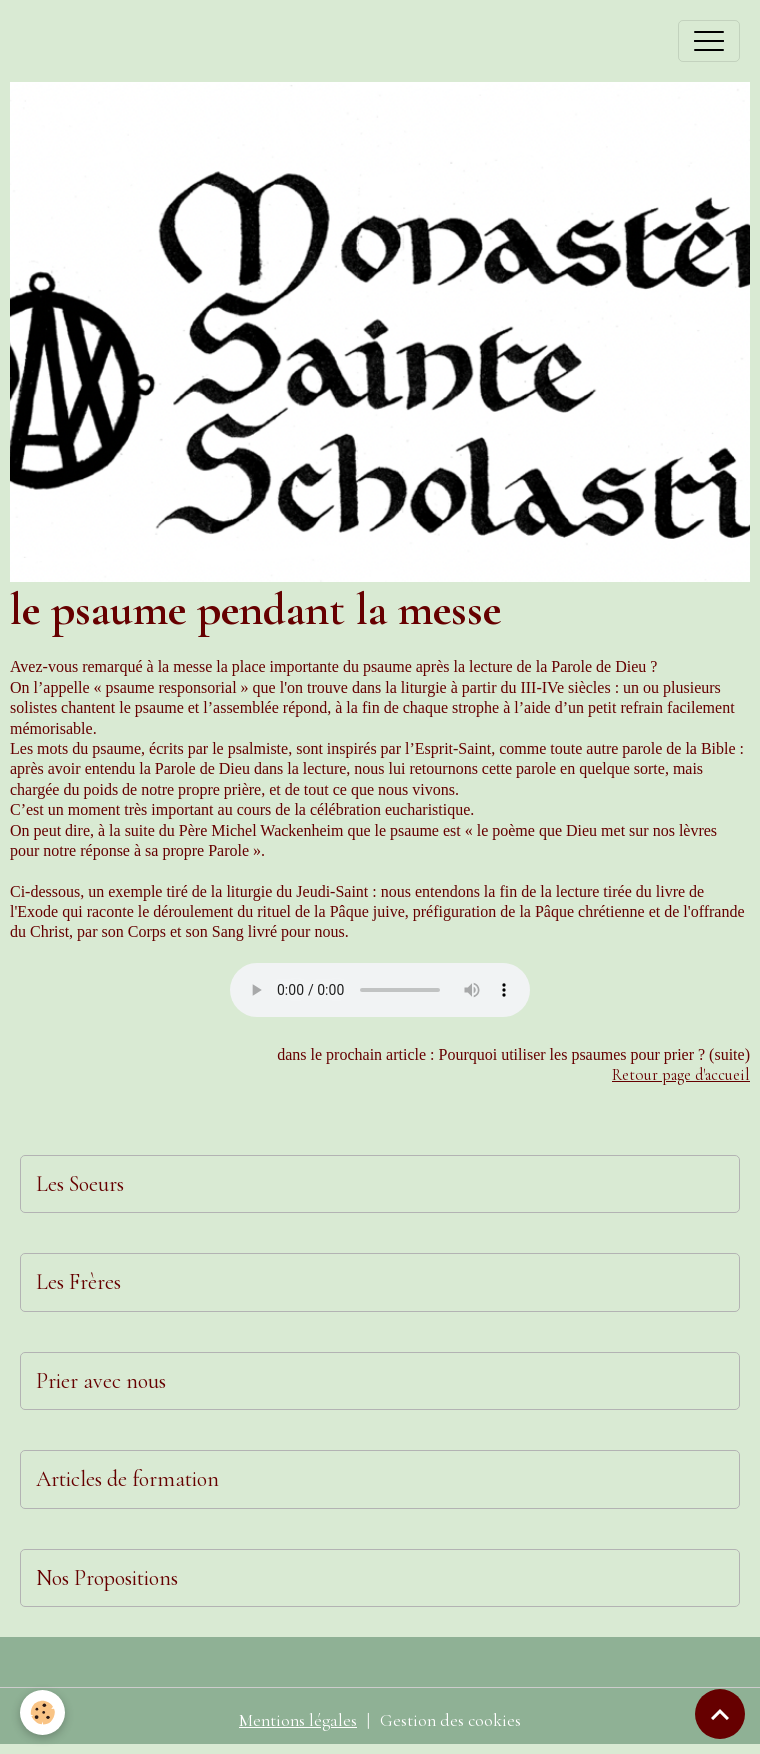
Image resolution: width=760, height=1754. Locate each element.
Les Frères (78, 1282)
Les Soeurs (80, 1184)
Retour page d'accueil (681, 1075)
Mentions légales (298, 1720)
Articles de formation (127, 1479)
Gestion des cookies (450, 1720)
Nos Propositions (107, 1578)
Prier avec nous (101, 1381)
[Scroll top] (720, 1714)
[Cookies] (42, 1712)
